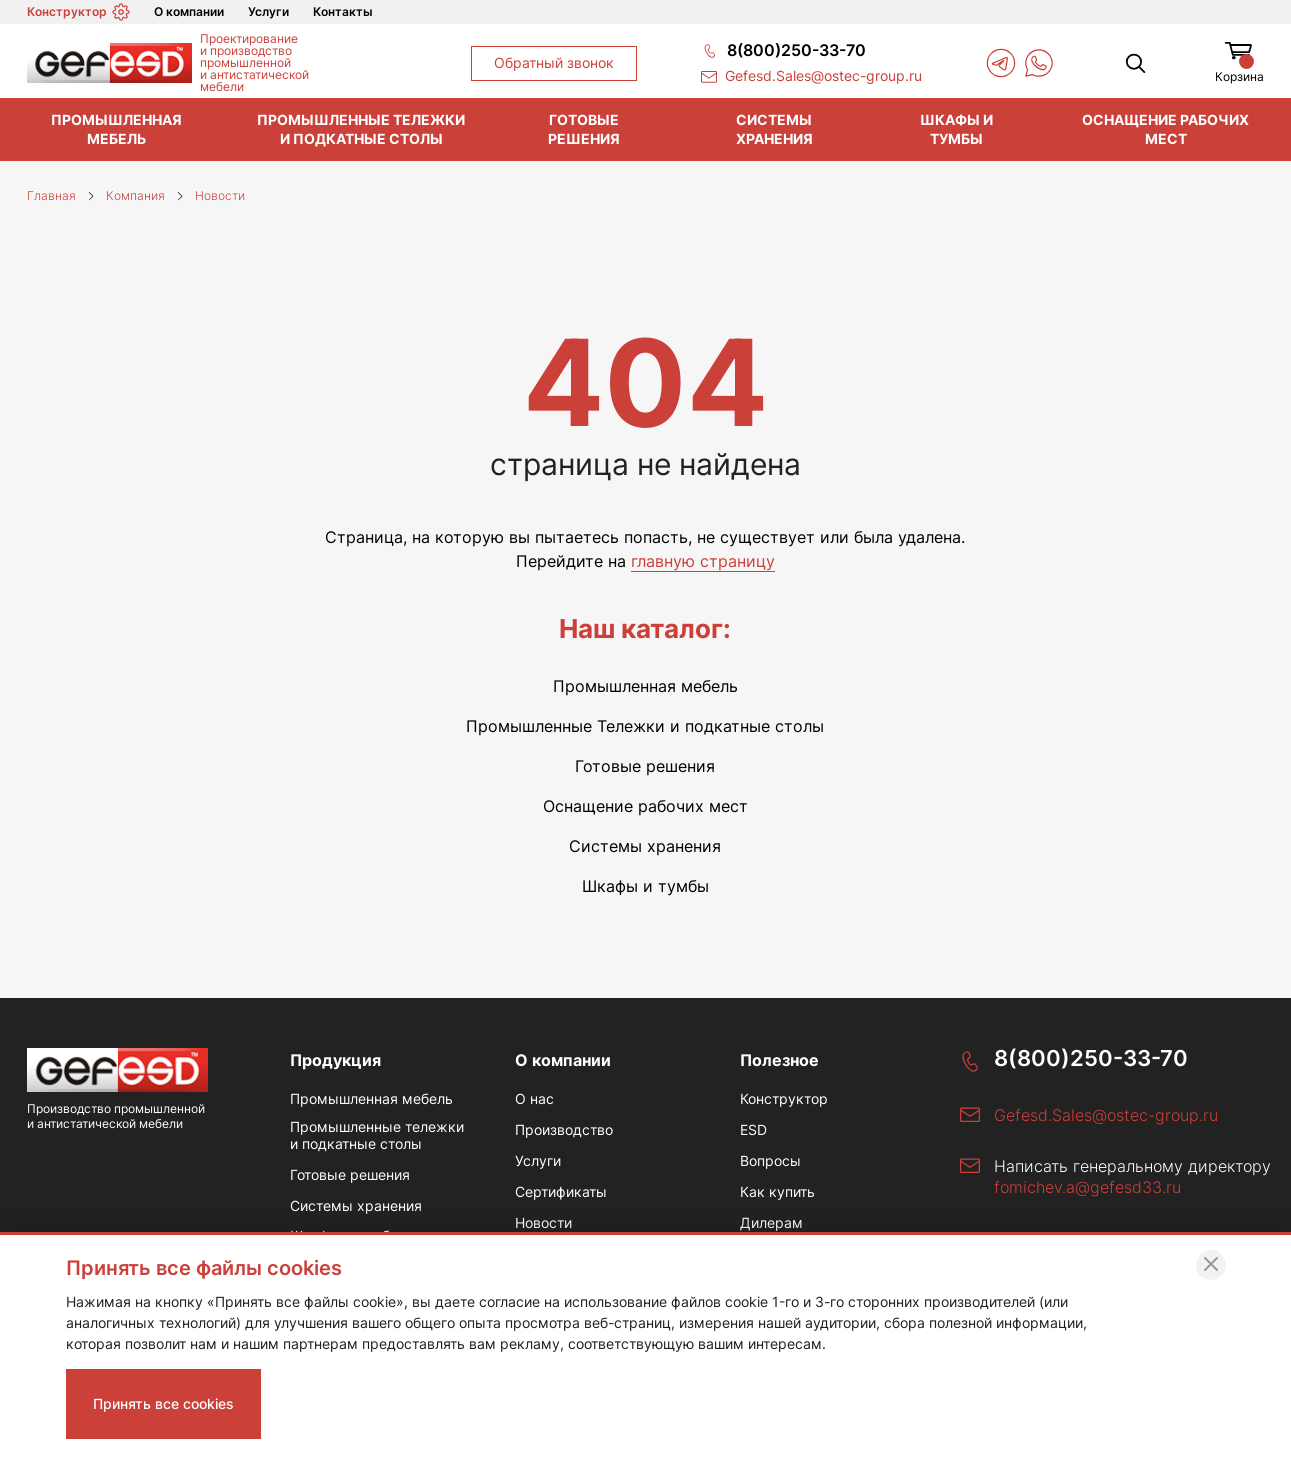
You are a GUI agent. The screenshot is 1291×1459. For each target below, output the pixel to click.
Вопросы (770, 1161)
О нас (534, 1099)
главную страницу (703, 561)
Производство (564, 1130)
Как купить (777, 1192)
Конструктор (78, 12)
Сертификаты (561, 1192)
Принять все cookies (163, 1403)
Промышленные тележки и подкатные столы (361, 128)
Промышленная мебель (116, 128)
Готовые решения (584, 128)
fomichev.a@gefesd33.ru (1087, 1187)
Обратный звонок (554, 62)
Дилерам (771, 1223)
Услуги (268, 11)
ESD (753, 1130)
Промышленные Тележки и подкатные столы (645, 726)
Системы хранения (774, 128)
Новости (543, 1223)
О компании (189, 11)
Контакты (343, 11)
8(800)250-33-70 (1091, 1058)
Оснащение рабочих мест (1165, 128)
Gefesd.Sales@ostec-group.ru (1106, 1115)
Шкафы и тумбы (956, 128)
